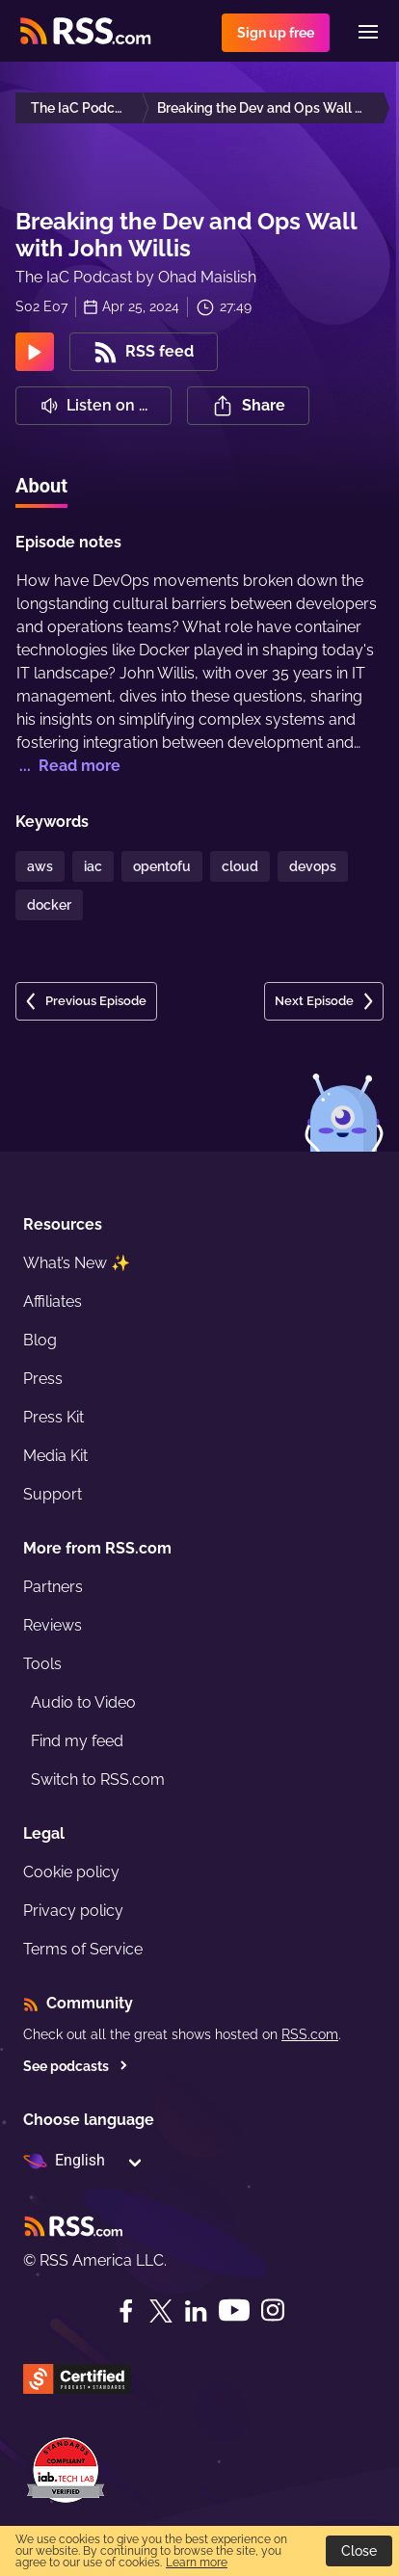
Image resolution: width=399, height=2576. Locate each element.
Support (52, 1494)
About (41, 485)
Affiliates (52, 1301)
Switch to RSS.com (98, 1779)
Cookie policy (71, 1872)
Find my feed (77, 1741)
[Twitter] (161, 2311)
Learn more (196, 2562)
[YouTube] (234, 2310)
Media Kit (55, 1456)
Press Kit (53, 1417)
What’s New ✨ (76, 1263)
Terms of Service (83, 1949)
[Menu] (368, 31)
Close (359, 2551)
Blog (40, 1340)
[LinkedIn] (195, 2311)
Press (43, 1378)
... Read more (67, 766)
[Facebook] (126, 2311)
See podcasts (75, 2066)
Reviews (52, 1625)
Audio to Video (83, 1702)
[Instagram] (272, 2310)
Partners (53, 1587)
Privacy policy (73, 1910)
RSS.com (309, 2034)
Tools (42, 1664)
